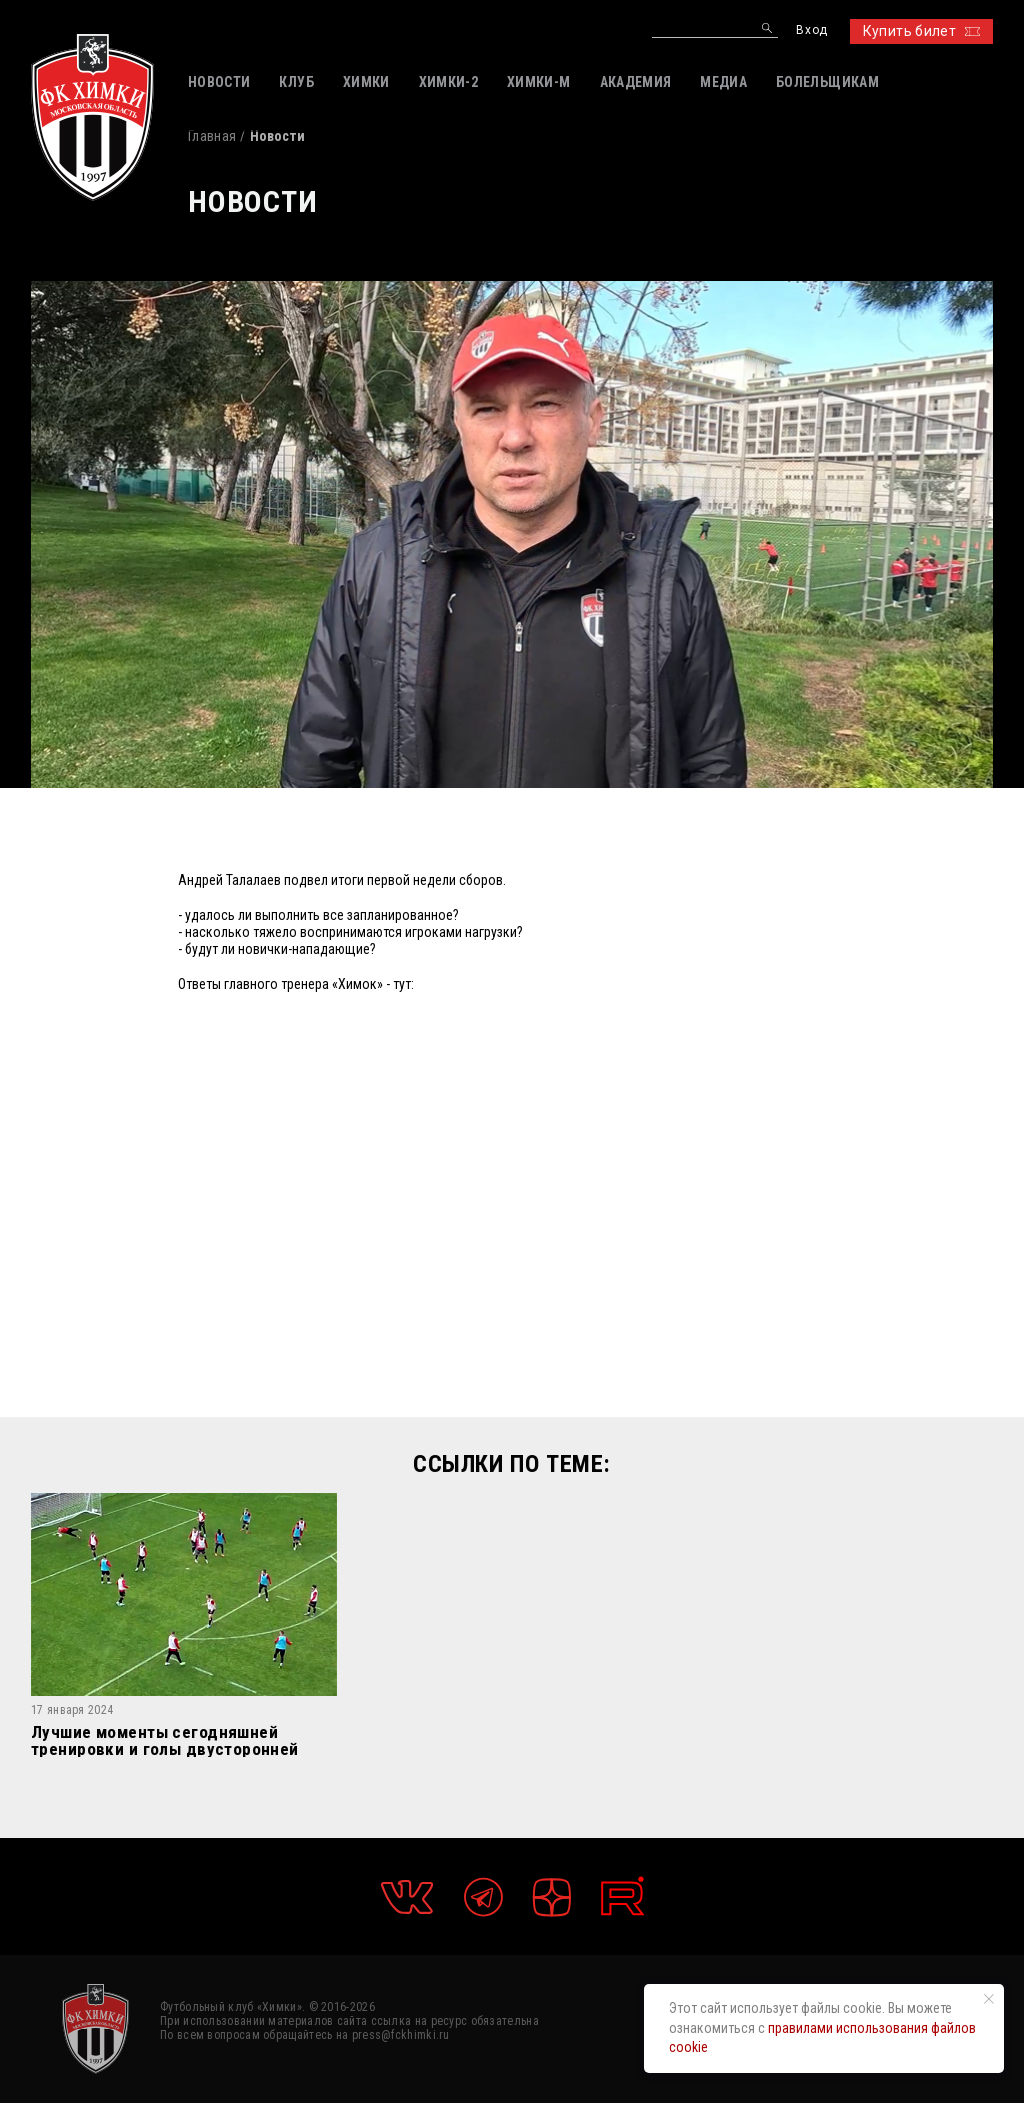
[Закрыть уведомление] (989, 1999)
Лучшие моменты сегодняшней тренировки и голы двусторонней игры (165, 1740)
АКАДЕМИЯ (636, 82)
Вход (811, 30)
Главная (212, 136)
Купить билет (921, 31)
